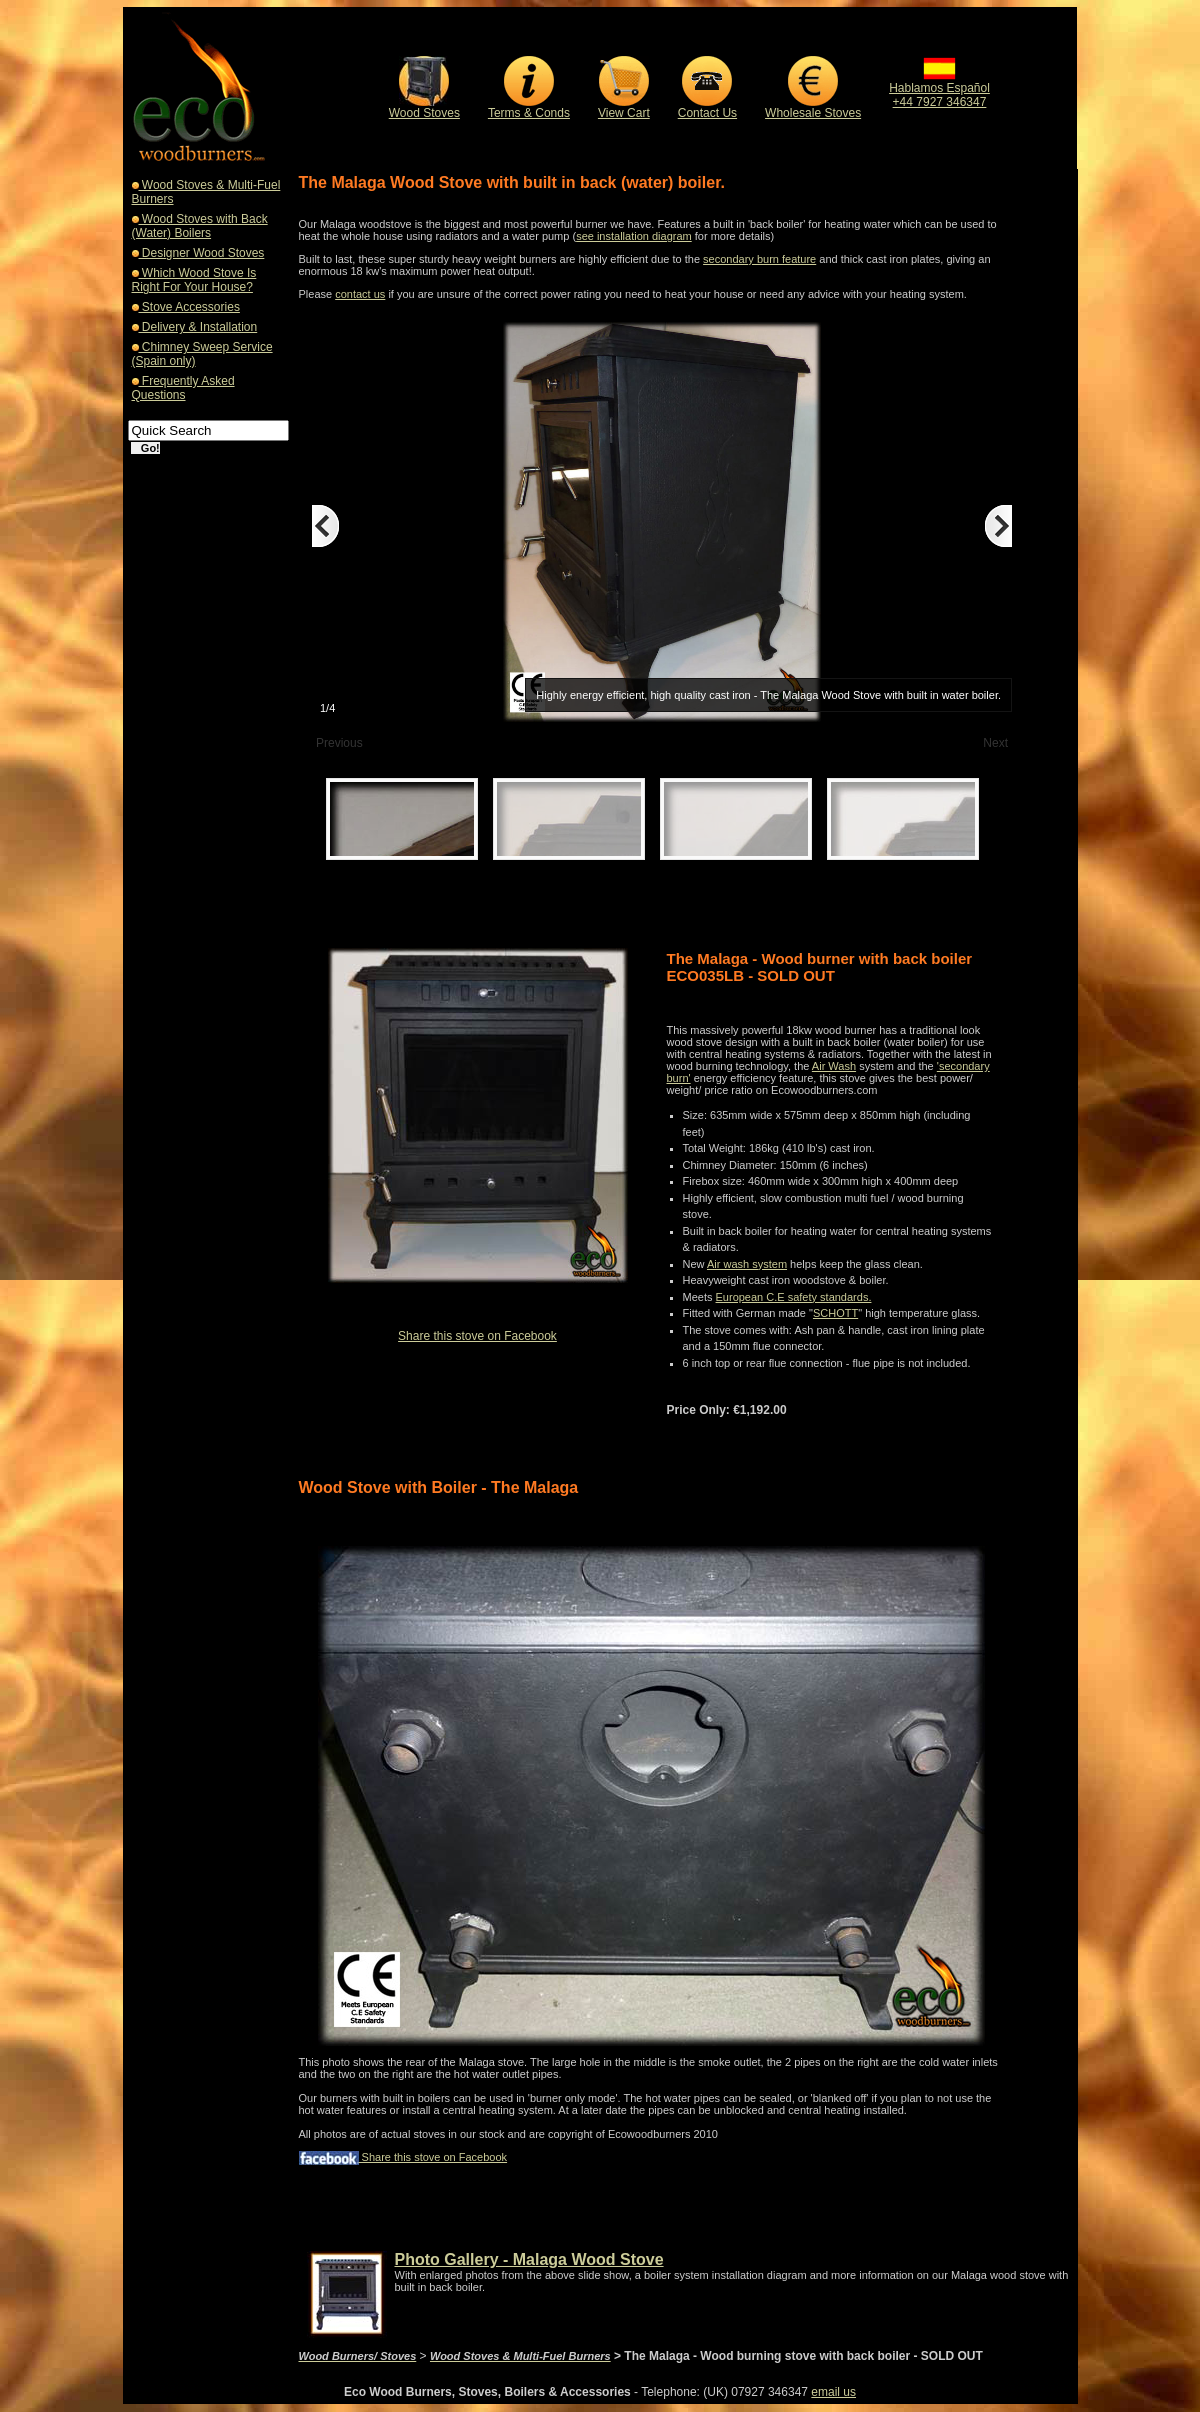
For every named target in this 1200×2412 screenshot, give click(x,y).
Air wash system (747, 1264)
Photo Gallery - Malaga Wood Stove (529, 2259)
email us (833, 2392)
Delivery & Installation (198, 327)
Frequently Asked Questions (183, 388)
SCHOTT (835, 1313)
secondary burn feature (759, 259)
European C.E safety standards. (794, 1297)
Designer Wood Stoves (202, 253)
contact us (360, 294)
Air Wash (834, 1066)
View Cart (624, 113)
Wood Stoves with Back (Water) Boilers (200, 226)
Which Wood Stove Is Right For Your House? (194, 280)
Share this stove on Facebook (477, 1336)
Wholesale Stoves (813, 113)
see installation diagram (634, 236)
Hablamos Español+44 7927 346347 (939, 89)
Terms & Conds (529, 113)
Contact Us (707, 113)
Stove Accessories (189, 307)
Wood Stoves (424, 113)
